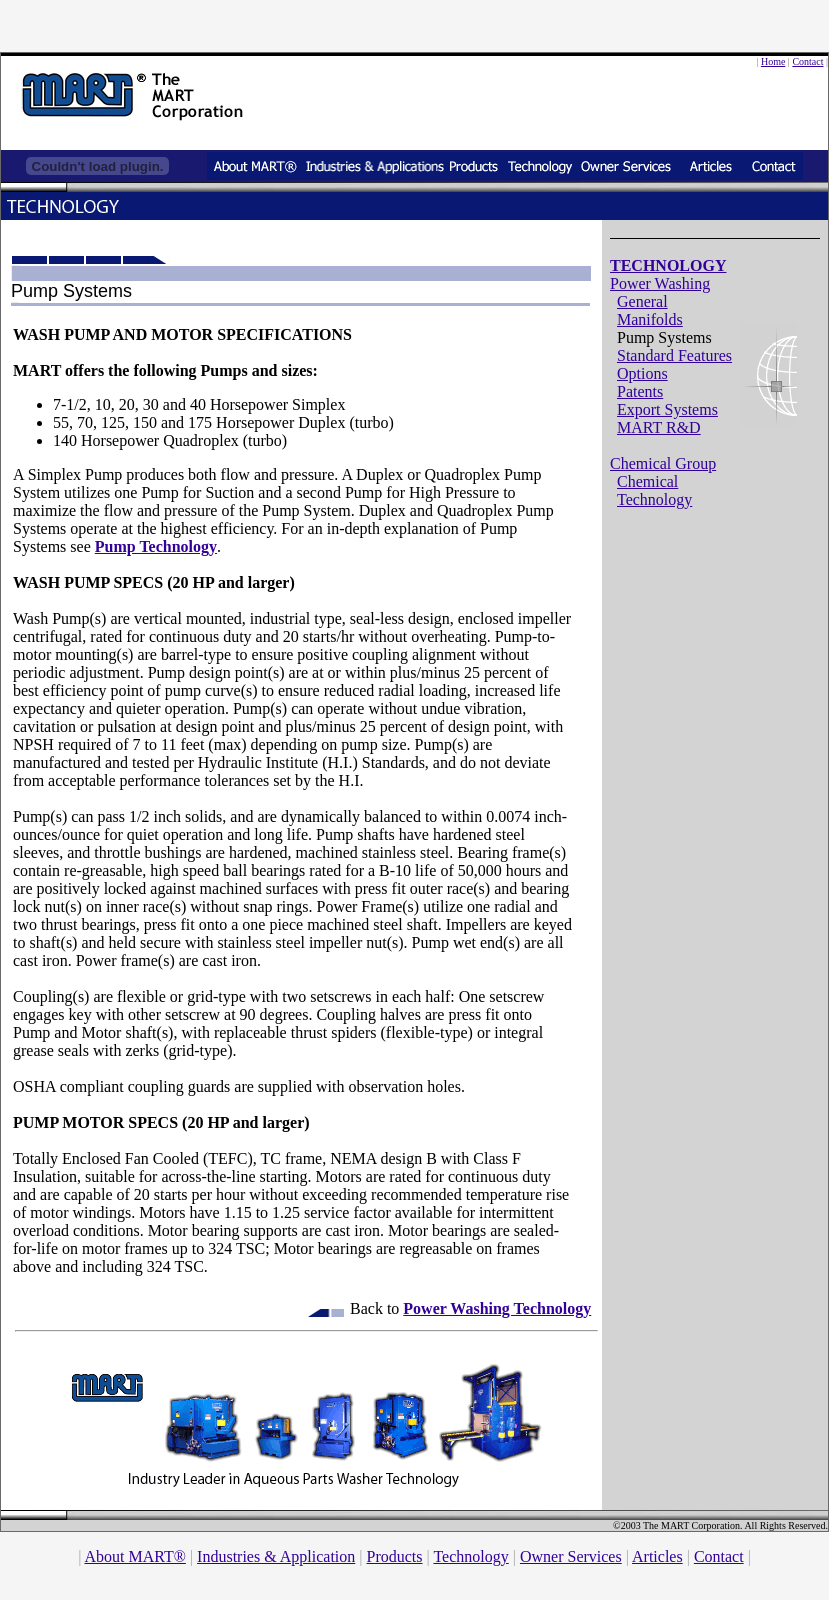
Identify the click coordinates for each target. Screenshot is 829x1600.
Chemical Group (663, 463)
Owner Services (571, 1556)
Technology (470, 1556)
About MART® (134, 1556)
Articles (657, 1556)
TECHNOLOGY (668, 265)
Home (773, 61)
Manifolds (650, 319)
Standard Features (674, 355)
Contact (807, 61)
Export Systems (667, 409)
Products (395, 1556)
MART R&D (659, 427)
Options (642, 373)
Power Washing (660, 283)
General (642, 301)
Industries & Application (276, 1556)
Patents (640, 391)
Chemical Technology (654, 490)
